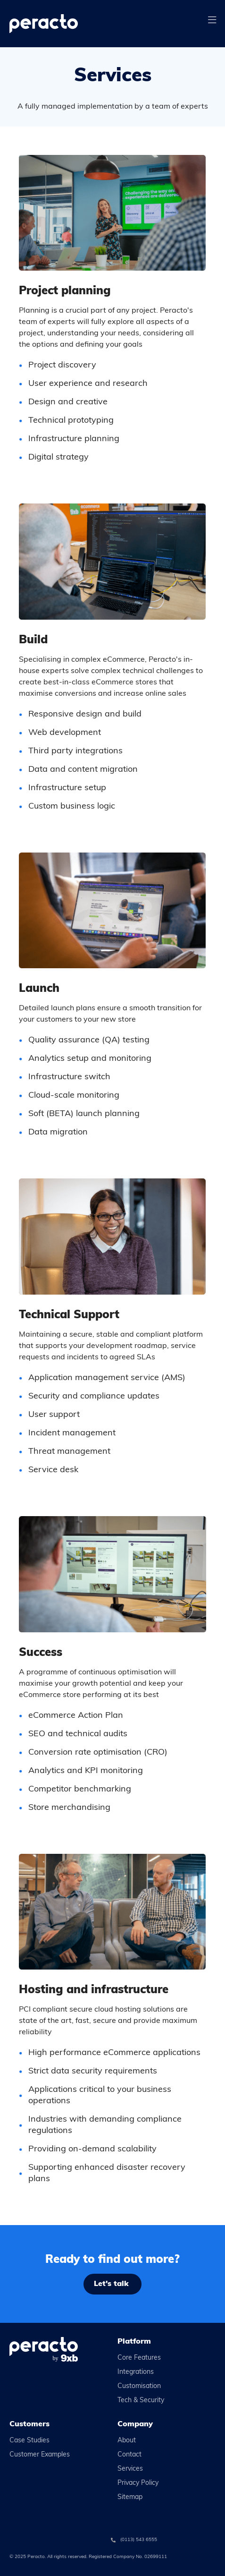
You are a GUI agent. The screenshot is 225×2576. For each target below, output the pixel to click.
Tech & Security (140, 2400)
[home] (63, 23)
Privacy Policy (137, 2483)
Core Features (139, 2358)
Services (130, 2469)
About (126, 2440)
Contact (129, 2454)
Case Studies (29, 2440)
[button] (212, 20)
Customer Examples (39, 2454)
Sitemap (129, 2497)
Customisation (139, 2386)
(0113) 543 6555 (138, 2539)
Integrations (135, 2372)
